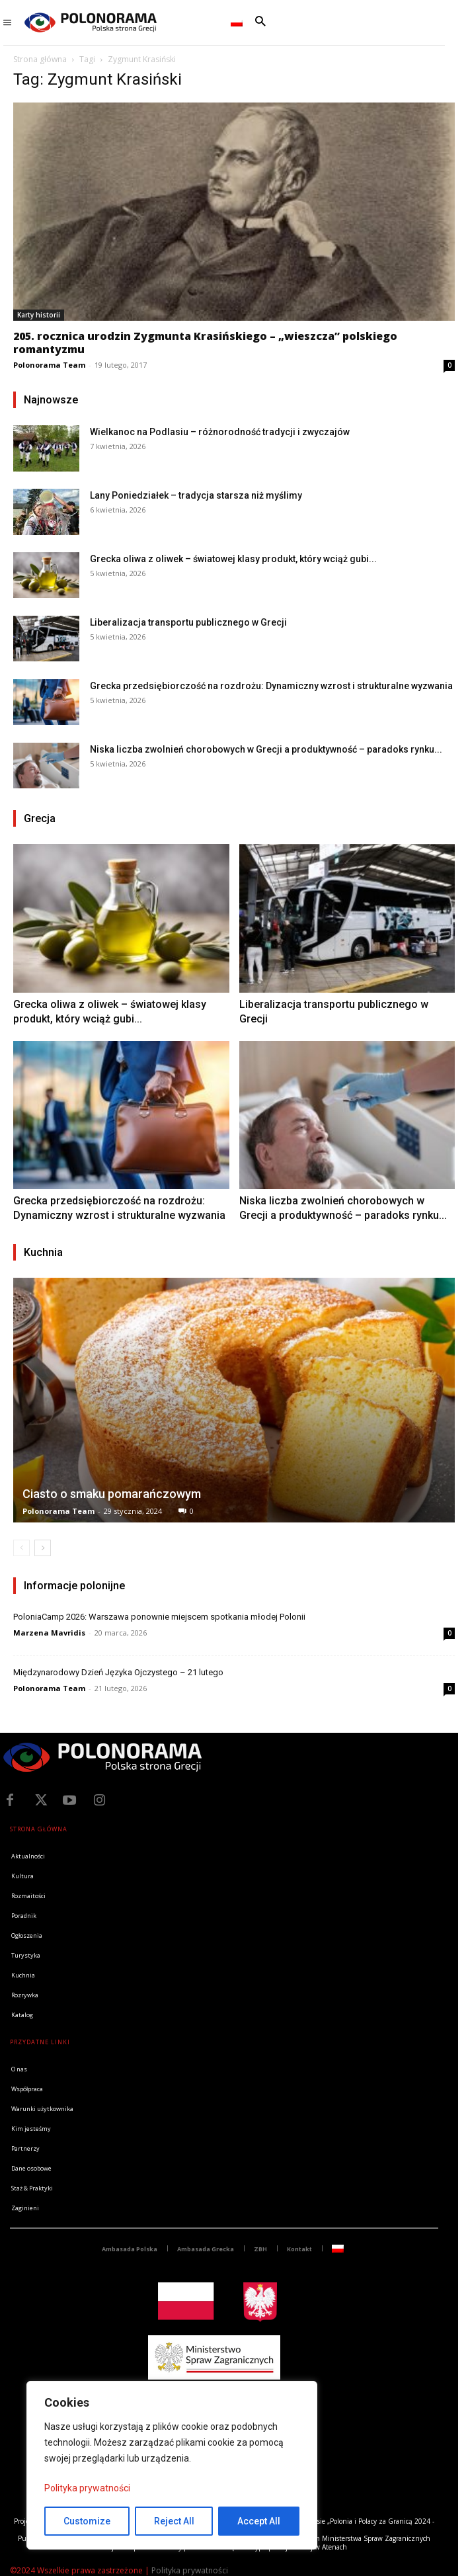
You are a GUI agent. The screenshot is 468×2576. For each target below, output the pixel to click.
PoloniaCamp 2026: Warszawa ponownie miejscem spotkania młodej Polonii (159, 1617)
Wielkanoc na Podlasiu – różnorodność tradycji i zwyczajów (220, 432)
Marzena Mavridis (49, 1633)
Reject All (174, 2521)
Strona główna (40, 59)
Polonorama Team (49, 365)
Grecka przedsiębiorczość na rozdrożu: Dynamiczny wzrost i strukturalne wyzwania (271, 686)
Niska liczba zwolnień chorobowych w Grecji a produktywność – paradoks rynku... (266, 749)
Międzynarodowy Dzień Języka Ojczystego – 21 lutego (118, 1672)
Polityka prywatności (87, 2488)
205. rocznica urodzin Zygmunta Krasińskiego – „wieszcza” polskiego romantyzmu (205, 342)
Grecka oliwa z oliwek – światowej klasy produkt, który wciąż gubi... (233, 559)
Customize (86, 2521)
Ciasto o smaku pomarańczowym (111, 1494)
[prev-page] (21, 1548)
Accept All (258, 2521)
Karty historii (38, 314)
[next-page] (42, 1548)
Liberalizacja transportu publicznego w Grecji (188, 622)
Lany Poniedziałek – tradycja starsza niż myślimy (196, 495)
